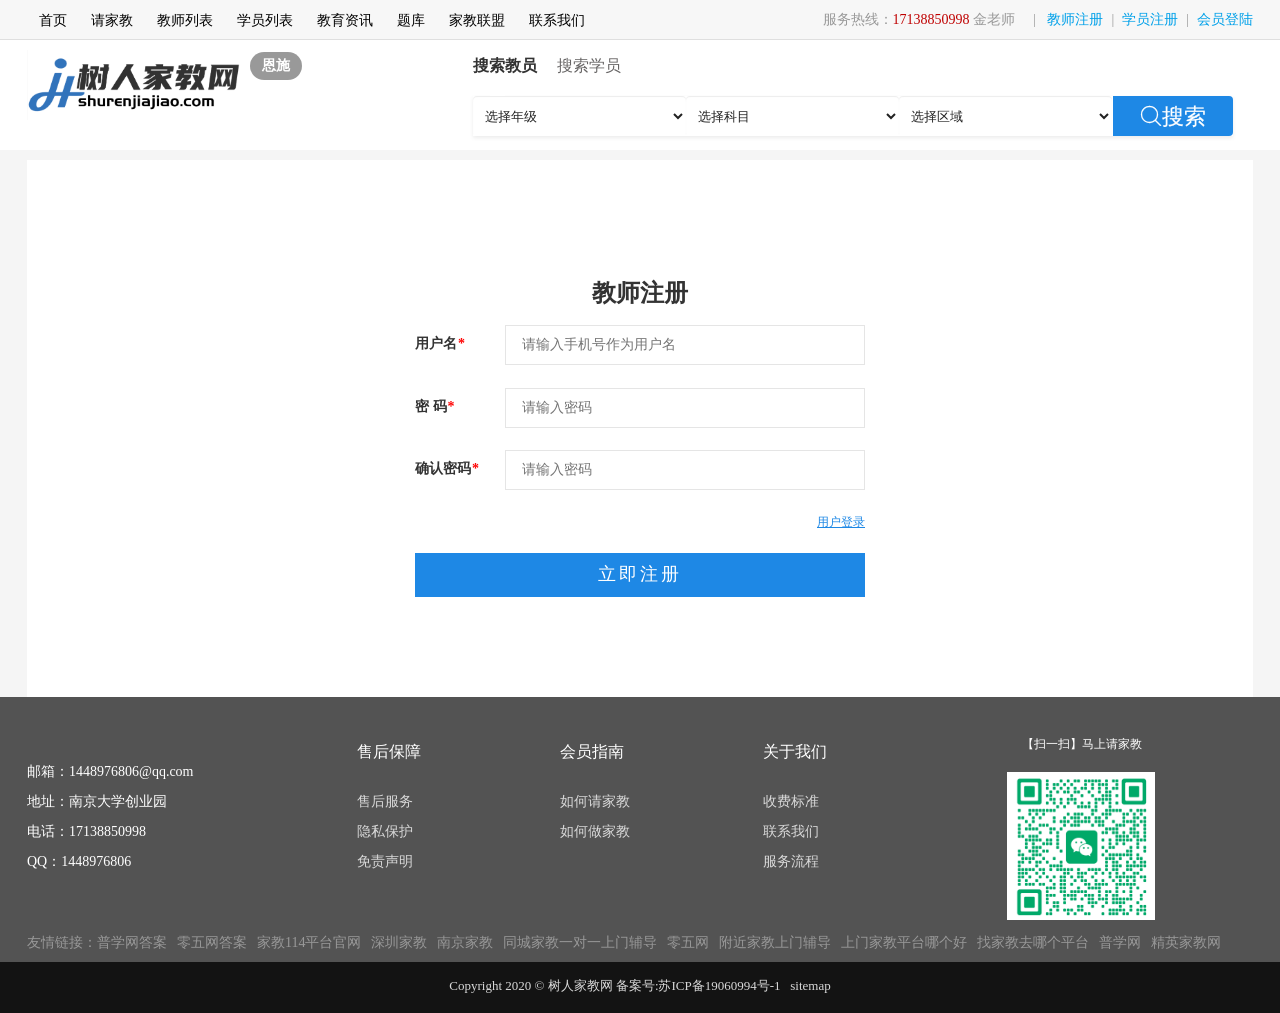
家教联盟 (477, 20)
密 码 (435, 406)
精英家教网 (1186, 942)
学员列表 (265, 20)
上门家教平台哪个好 (904, 942)
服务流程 (791, 861)
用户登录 (841, 522)
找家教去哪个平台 (1033, 942)
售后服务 (385, 801)
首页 (53, 20)
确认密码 (447, 468)
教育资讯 (345, 20)
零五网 (688, 942)
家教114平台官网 (309, 942)
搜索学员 (589, 65)
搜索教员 (505, 65)
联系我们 (557, 20)
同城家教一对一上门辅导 (580, 942)
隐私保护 (385, 831)
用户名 (440, 343)
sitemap (810, 985)
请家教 (112, 20)
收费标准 (791, 801)
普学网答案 (132, 942)
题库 (411, 20)
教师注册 (1075, 19)
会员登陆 (1225, 19)
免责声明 (385, 861)
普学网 (1120, 942)
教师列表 (185, 20)
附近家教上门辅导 (775, 942)
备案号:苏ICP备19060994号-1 (698, 985)
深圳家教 (399, 942)
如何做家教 (595, 831)
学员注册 (1150, 19)
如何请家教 (595, 801)
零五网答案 (212, 942)
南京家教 (465, 942)
